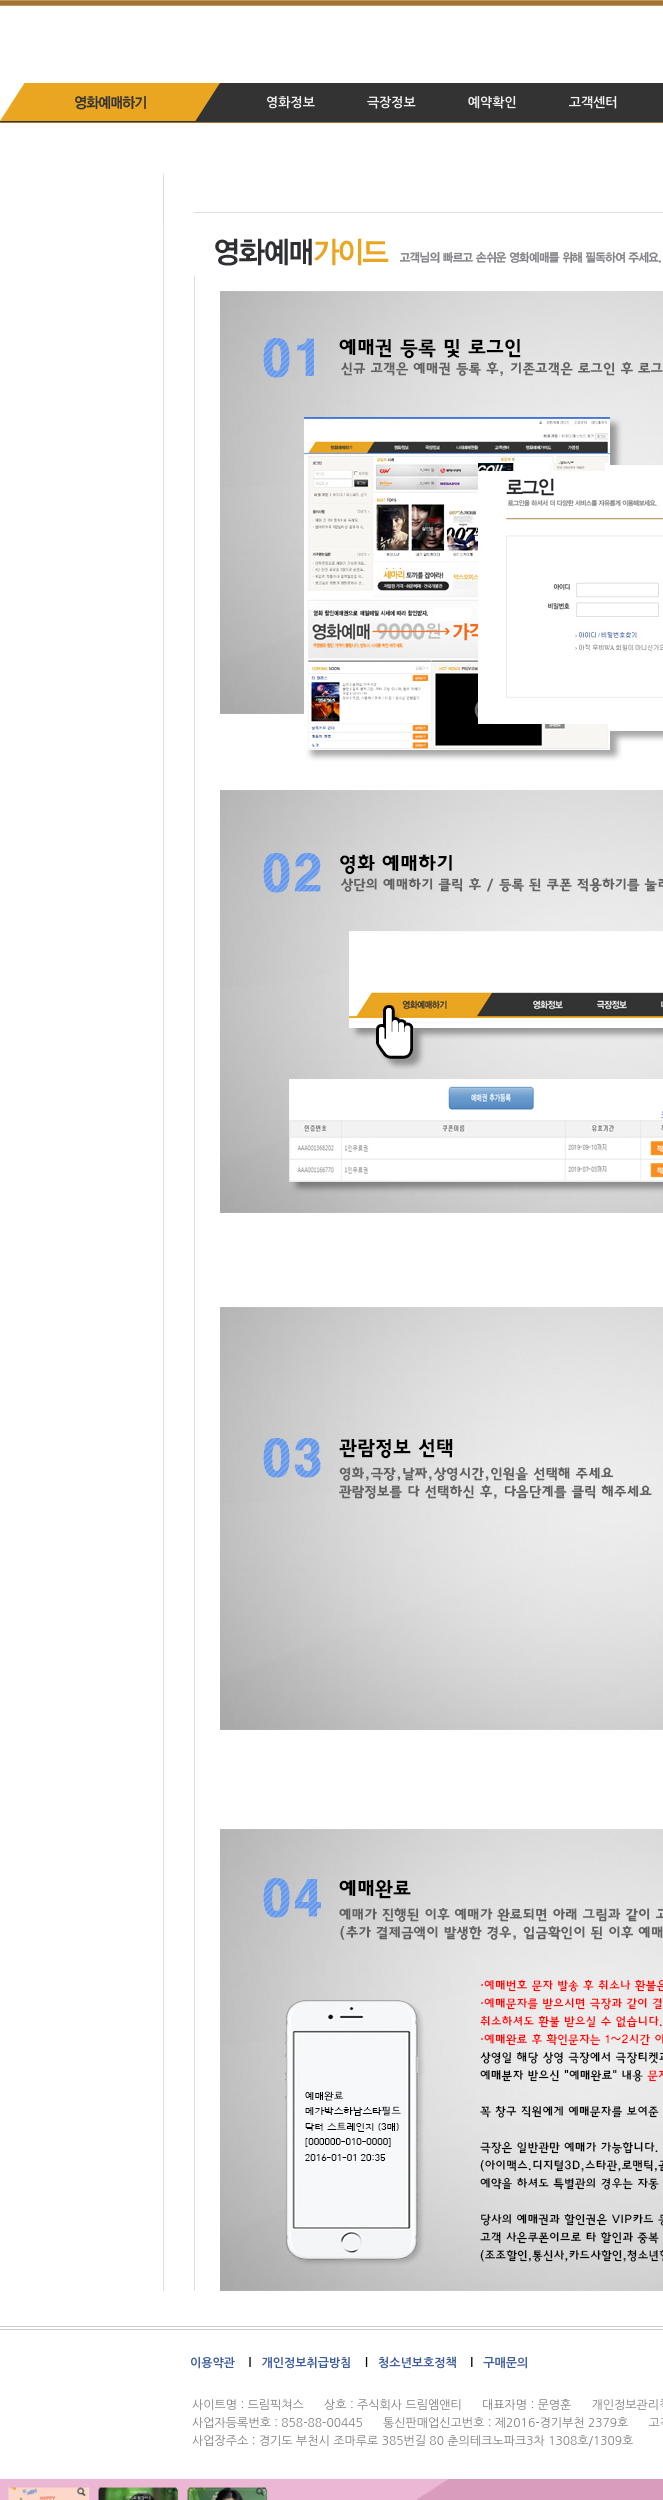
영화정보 (290, 102)
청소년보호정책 (417, 2363)
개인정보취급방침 (306, 2363)
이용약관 (212, 2363)
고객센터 (593, 102)
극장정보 (391, 102)
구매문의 (505, 2363)
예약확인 (492, 102)
